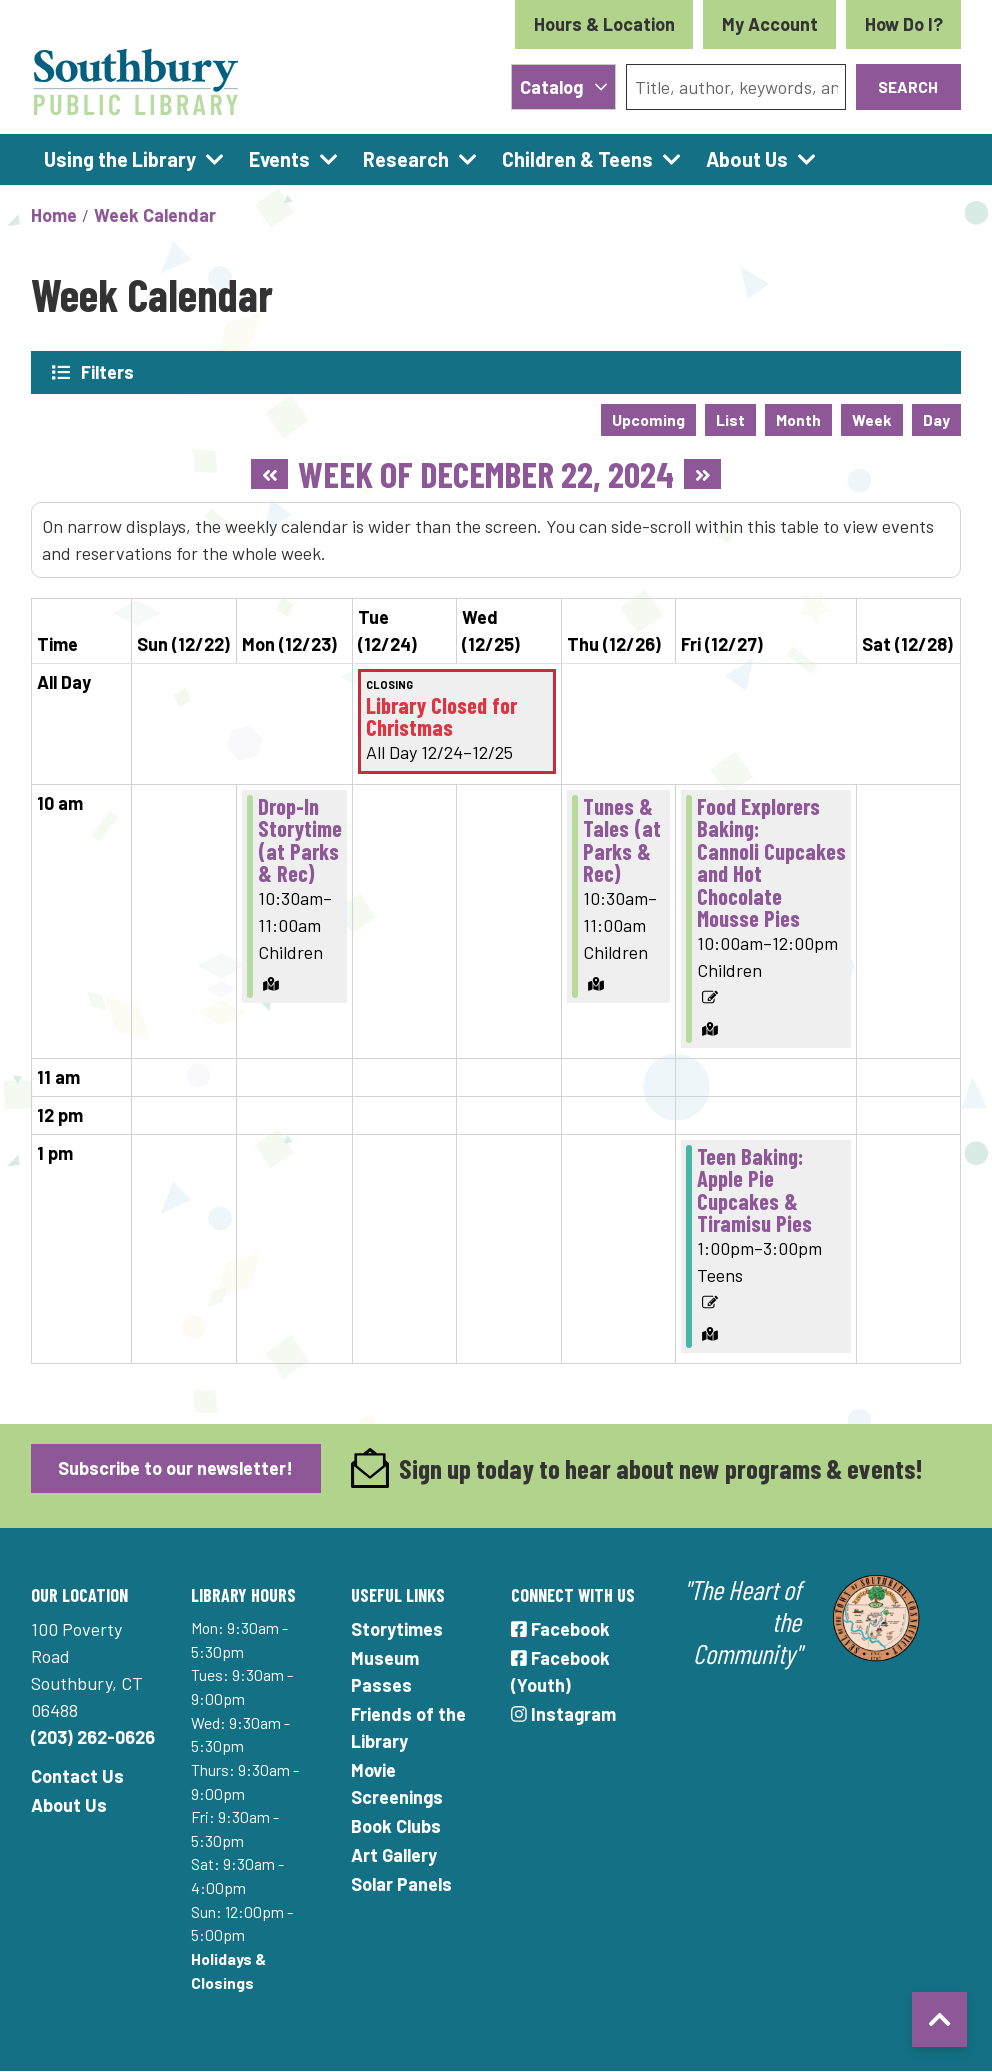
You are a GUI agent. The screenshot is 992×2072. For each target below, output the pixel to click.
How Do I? (904, 24)
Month (798, 419)
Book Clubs (396, 1826)
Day (936, 419)
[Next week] (702, 474)
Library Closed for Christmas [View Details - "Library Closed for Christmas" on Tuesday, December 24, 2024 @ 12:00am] (441, 716)
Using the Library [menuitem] (120, 159)
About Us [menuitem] (747, 159)
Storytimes (397, 1629)
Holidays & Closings (228, 1970)
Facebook (560, 1629)
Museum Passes (385, 1671)
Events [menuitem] (279, 159)
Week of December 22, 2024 (486, 473)
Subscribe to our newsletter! (175, 1468)
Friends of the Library (408, 1727)
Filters (108, 372)
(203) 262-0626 (93, 1737)
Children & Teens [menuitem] (577, 159)
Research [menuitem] (406, 159)
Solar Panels (401, 1884)
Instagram (563, 1714)
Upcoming (648, 419)
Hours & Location (604, 24)
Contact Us (77, 1776)
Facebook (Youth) (560, 1671)
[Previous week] (269, 474)
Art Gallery (394, 1855)
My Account (770, 24)
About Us (69, 1805)
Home (54, 215)
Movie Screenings (397, 1783)
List (730, 419)
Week (872, 419)
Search (908, 86)
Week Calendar (155, 215)
